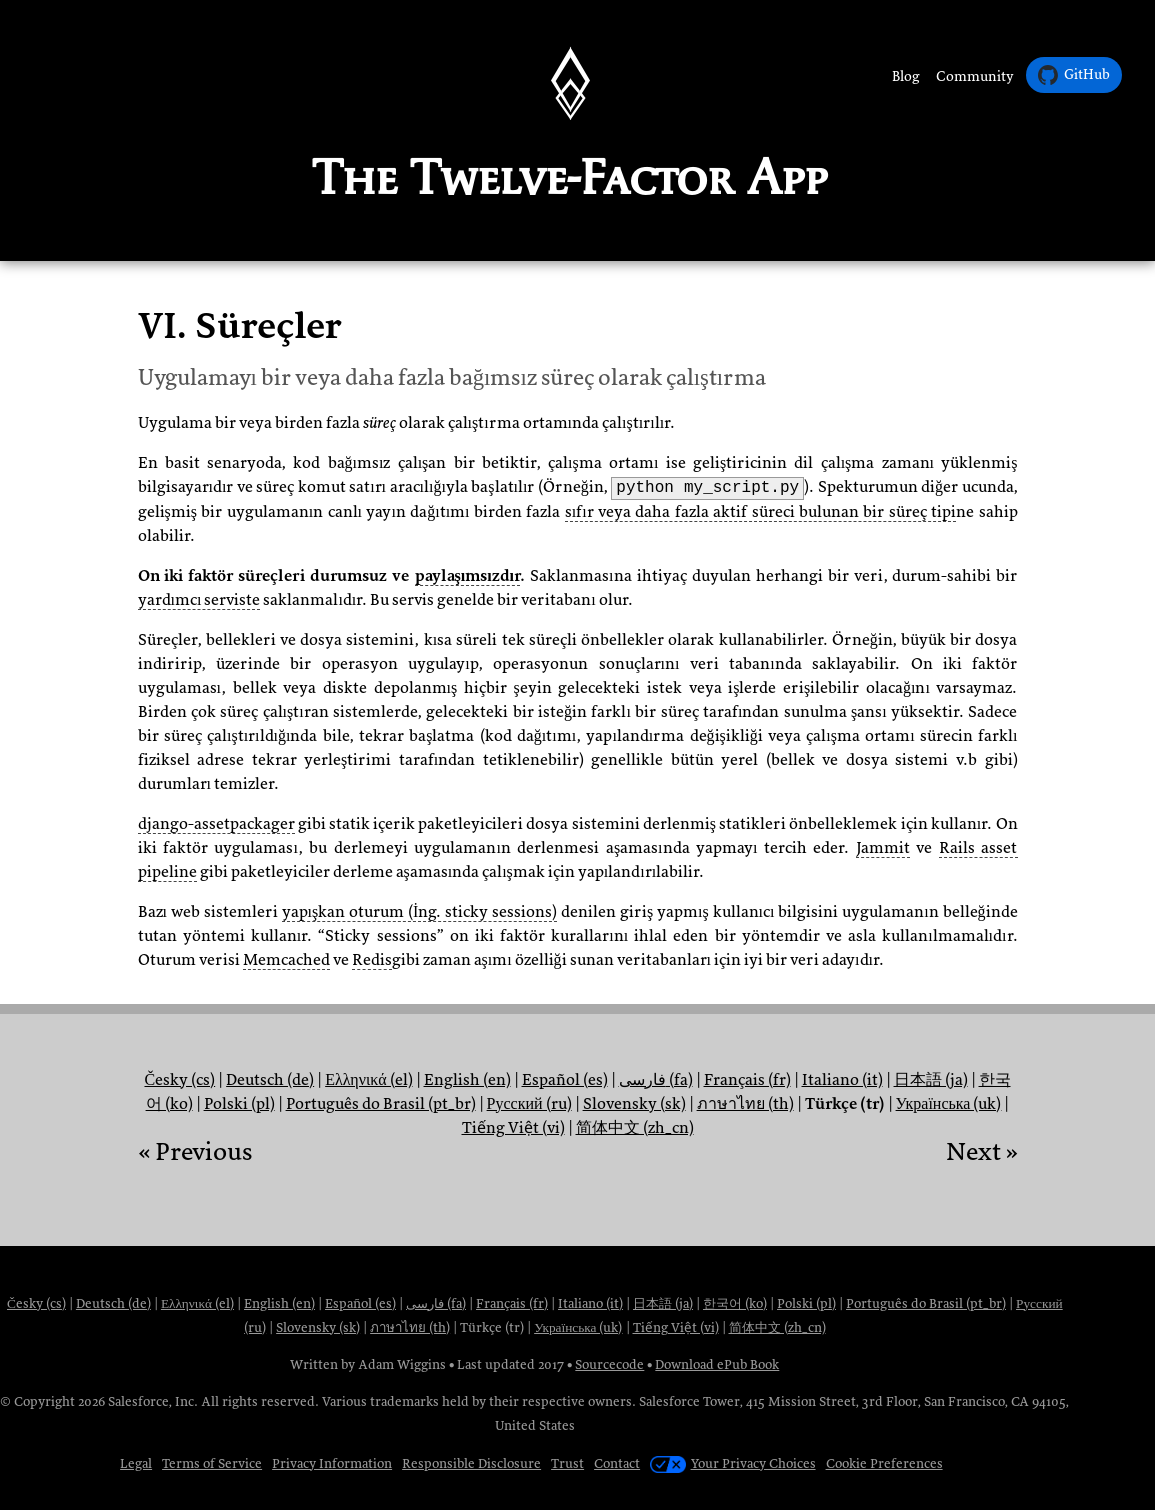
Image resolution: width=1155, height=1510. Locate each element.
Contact (617, 1463)
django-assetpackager (216, 824)
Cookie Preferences (884, 1463)
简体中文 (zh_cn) (635, 1128)
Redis (372, 960)
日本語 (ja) (931, 1080)
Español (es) (565, 1080)
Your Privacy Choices (732, 1463)
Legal (136, 1463)
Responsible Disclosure (471, 1463)
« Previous (195, 1152)
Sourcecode (609, 1364)
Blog (906, 76)
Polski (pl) (239, 1104)
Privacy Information (332, 1463)
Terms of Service (212, 1463)
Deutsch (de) (270, 1080)
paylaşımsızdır (468, 576)
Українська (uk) (949, 1104)
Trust (567, 1463)
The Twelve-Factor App (569, 177)
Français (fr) (747, 1080)
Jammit (883, 848)
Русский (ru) (529, 1104)
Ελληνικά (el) (368, 1080)
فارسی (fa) (656, 1080)
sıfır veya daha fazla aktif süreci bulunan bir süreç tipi (760, 512)
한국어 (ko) (735, 1303)
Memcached (286, 960)
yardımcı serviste (199, 600)
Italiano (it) (842, 1080)
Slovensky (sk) (634, 1104)
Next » (982, 1152)
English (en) (467, 1080)
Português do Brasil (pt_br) (381, 1104)
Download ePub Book (717, 1364)
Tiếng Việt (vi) (513, 1128)
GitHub (1074, 75)
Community (975, 76)
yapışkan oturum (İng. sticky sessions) (420, 912)
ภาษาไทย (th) (745, 1104)
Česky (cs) (179, 1080)
